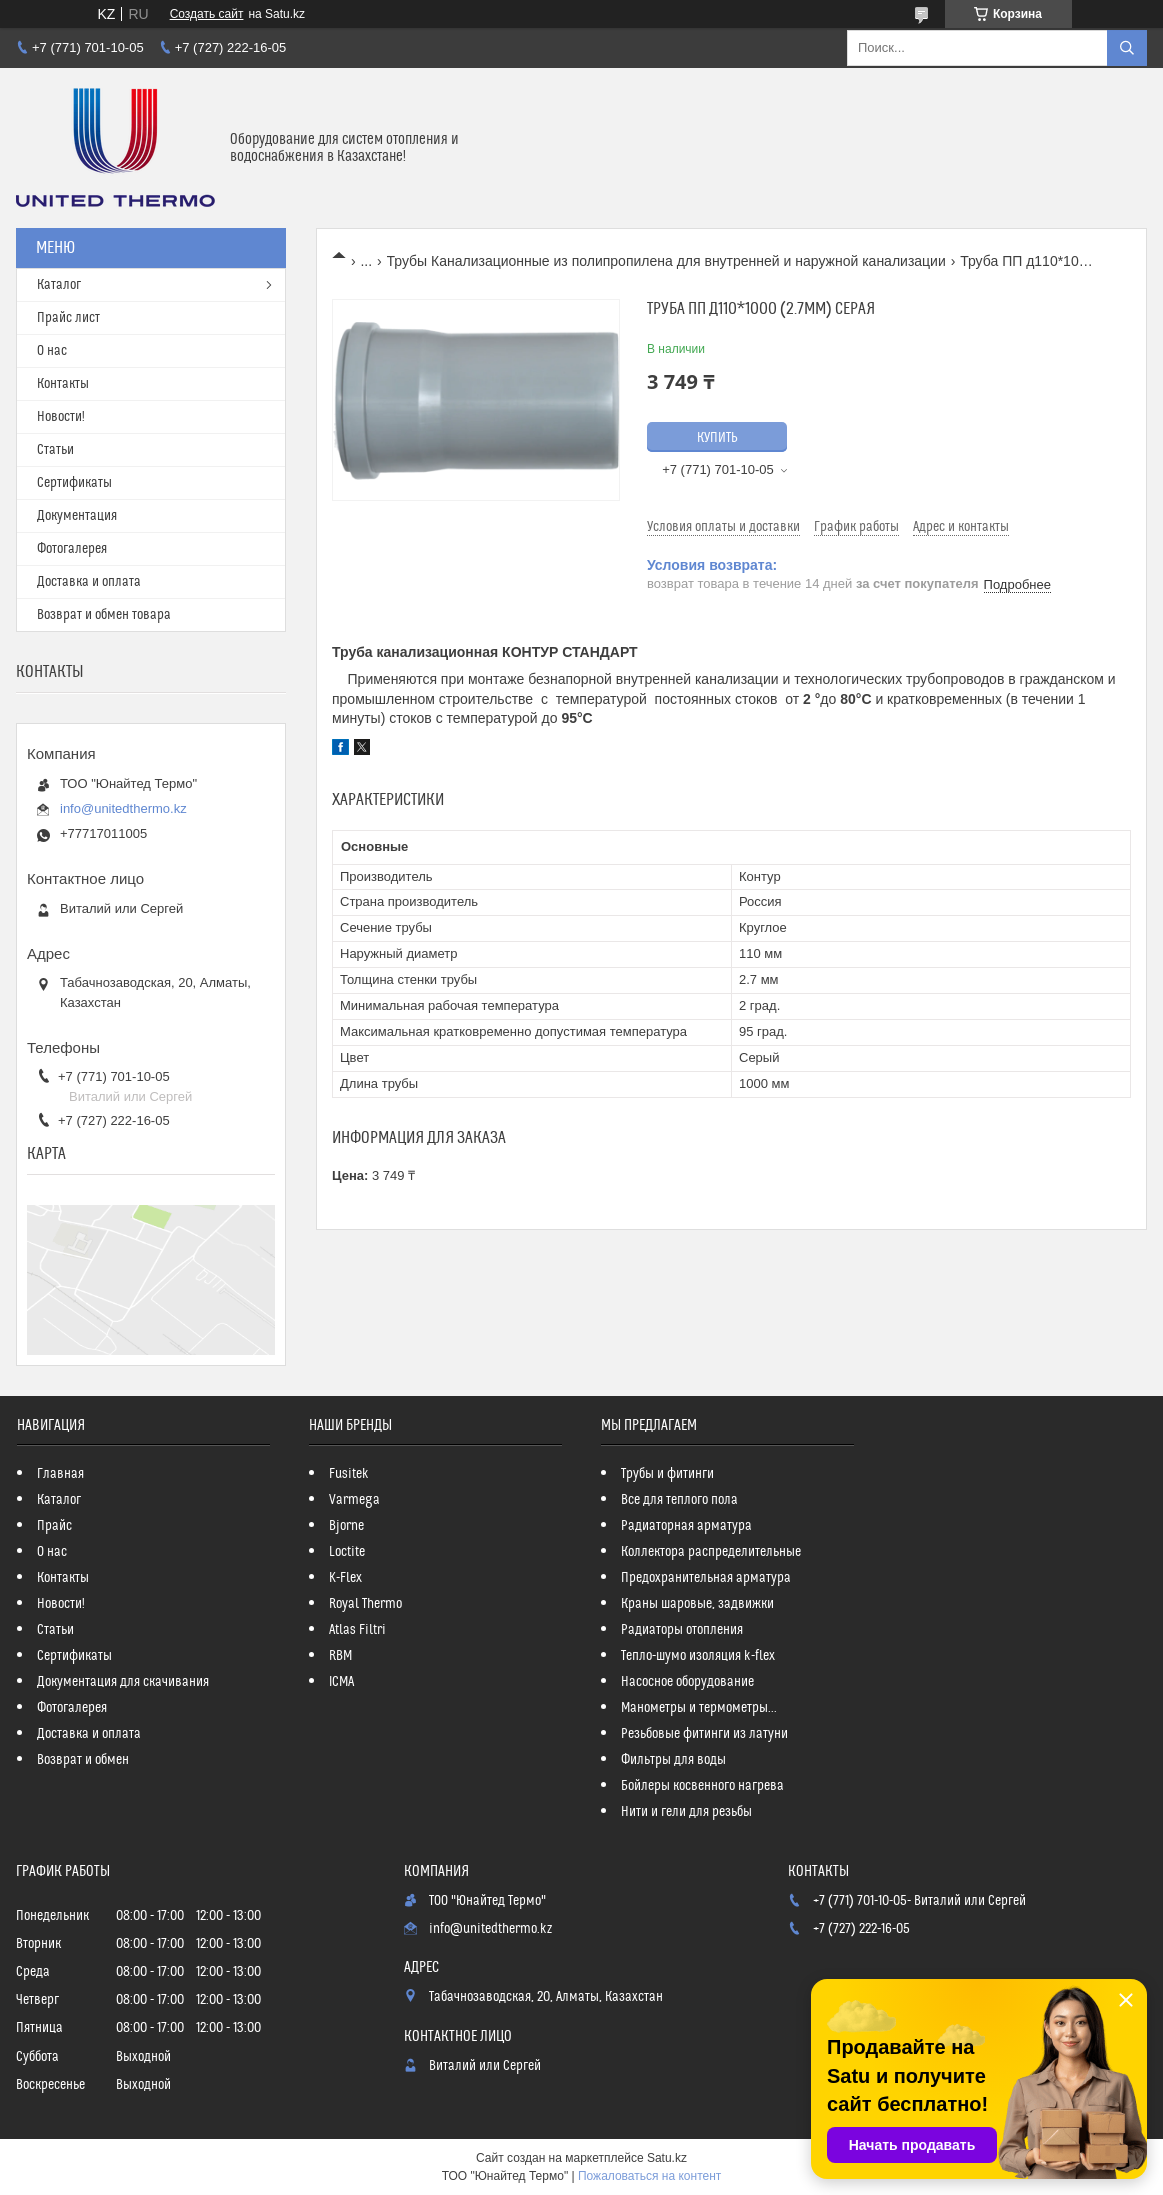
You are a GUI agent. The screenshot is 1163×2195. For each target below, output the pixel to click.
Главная (60, 1474)
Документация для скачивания (123, 1682)
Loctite (347, 1552)
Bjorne (346, 1526)
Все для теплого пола (679, 1500)
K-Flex (345, 1578)
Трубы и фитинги (667, 1474)
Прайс (54, 1526)
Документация (77, 516)
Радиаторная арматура (686, 1526)
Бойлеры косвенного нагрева (702, 1786)
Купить (717, 438)
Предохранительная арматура (706, 1578)
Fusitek (349, 1474)
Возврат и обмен (83, 1760)
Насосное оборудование (687, 1682)
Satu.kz (667, 2158)
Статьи (55, 450)
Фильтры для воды (673, 1760)
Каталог (59, 285)
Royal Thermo (365, 1604)
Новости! (61, 417)
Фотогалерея (72, 549)
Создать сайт (207, 14)
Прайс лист (68, 318)
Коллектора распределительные (711, 1552)
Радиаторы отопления (682, 1630)
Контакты (63, 384)
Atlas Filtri (357, 1630)
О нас (52, 351)
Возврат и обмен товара (104, 615)
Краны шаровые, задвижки (697, 1604)
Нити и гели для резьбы (686, 1812)
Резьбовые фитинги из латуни (704, 1734)
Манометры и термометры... (699, 1708)
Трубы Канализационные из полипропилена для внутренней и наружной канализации (666, 261)
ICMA (341, 1682)
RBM (340, 1656)
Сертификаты (74, 483)
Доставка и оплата (89, 582)
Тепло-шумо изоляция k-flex (698, 1656)
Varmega (354, 1500)
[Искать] (1127, 48)
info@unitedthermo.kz (123, 808)
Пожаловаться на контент (649, 2176)
